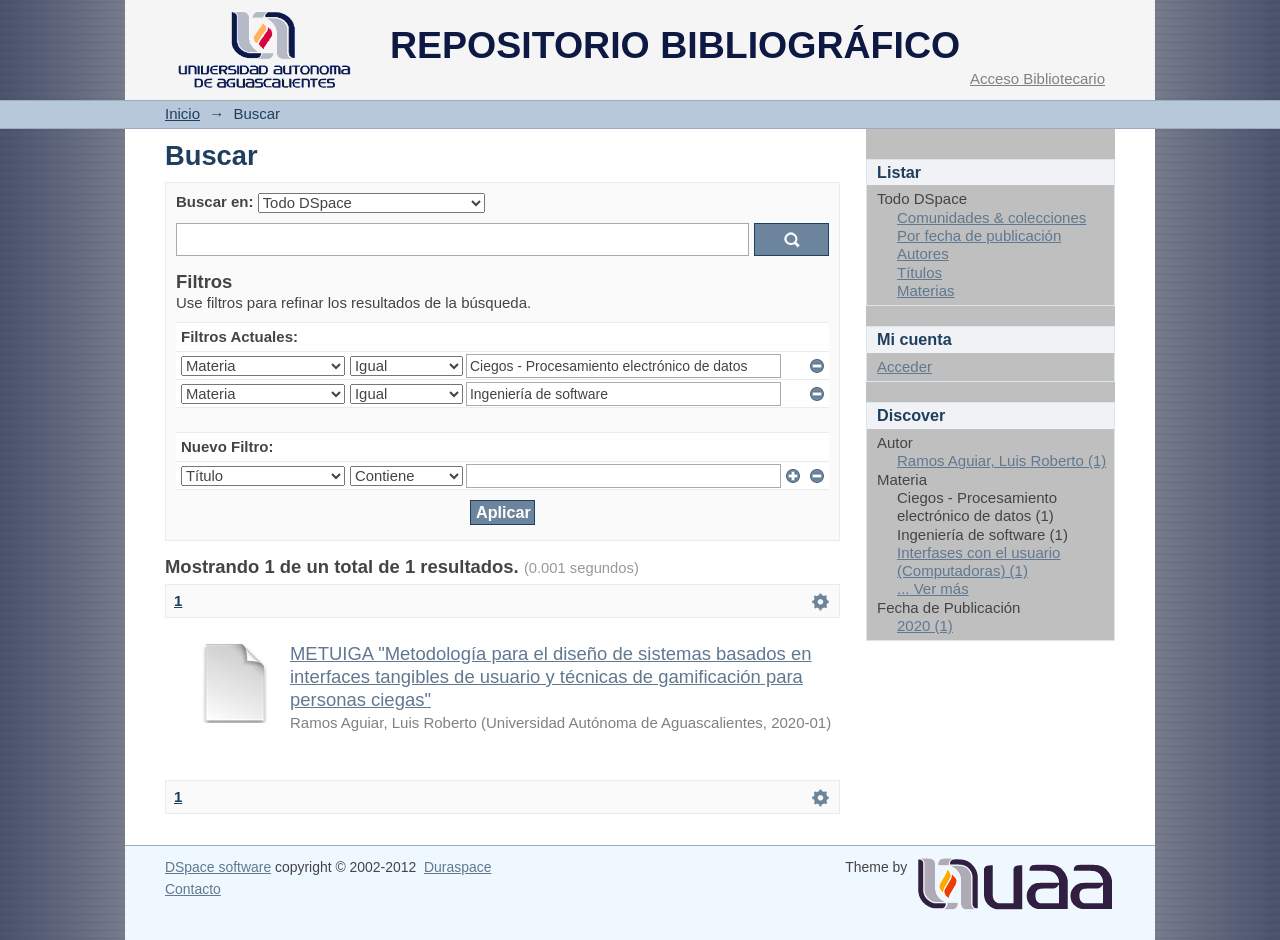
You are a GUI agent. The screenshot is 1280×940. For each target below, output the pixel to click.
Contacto (193, 889)
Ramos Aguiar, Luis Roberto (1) (1001, 460)
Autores (923, 253)
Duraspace (457, 867)
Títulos (919, 272)
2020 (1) (925, 625)
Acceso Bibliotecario (1037, 78)
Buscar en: (215, 201)
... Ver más (933, 588)
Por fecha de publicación (979, 235)
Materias (926, 290)
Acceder (904, 366)
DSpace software (218, 867)
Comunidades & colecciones (991, 217)
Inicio (182, 113)
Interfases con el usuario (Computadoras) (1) (978, 561)
